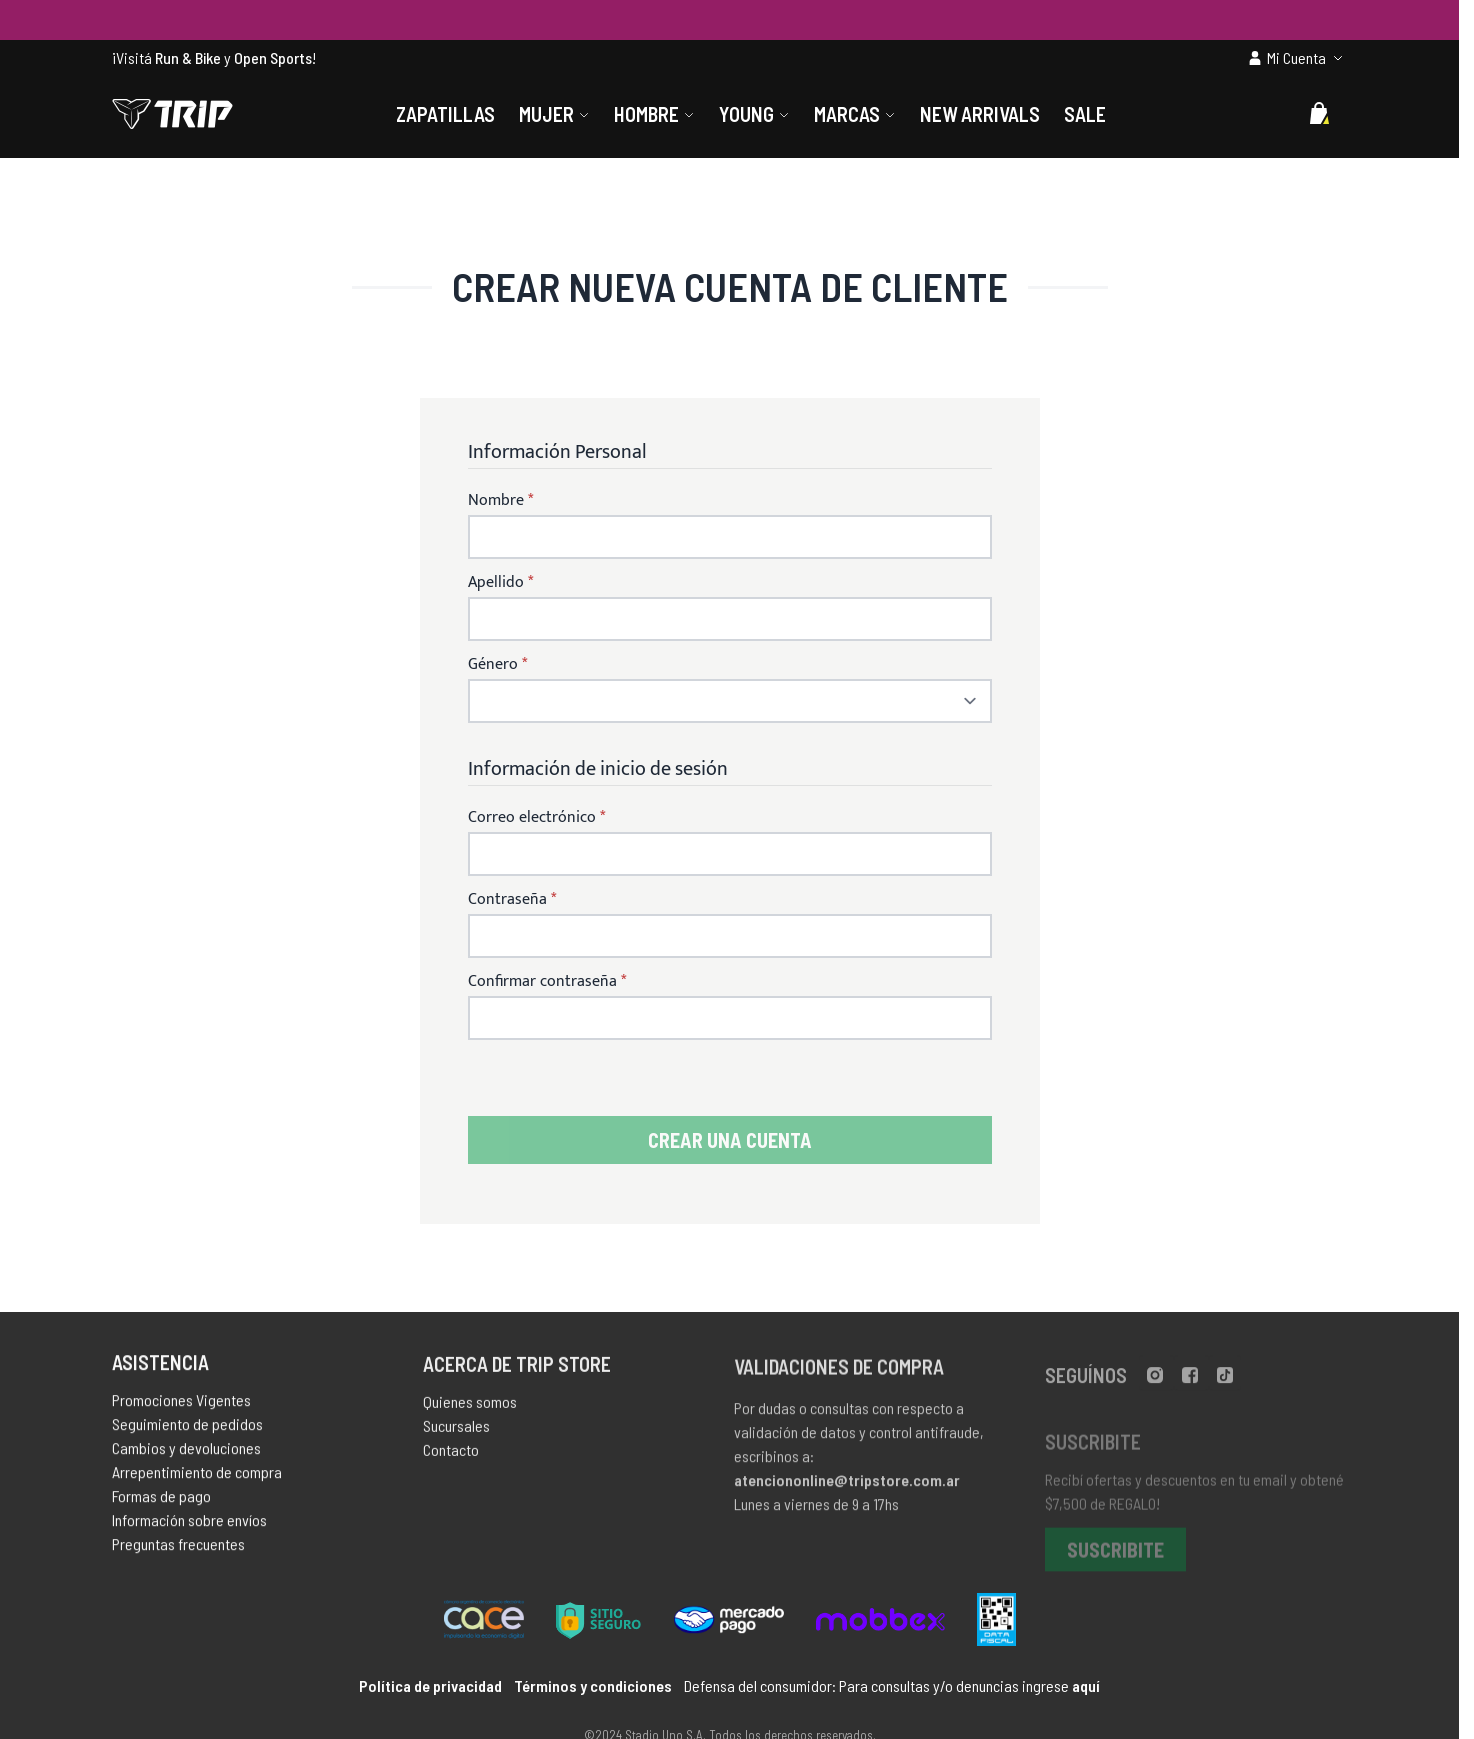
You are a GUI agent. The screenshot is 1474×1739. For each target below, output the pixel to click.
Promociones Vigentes (181, 1405)
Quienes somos (470, 1409)
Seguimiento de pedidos (187, 1429)
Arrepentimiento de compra (197, 1477)
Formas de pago (161, 1501)
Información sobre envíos (189, 1525)
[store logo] (172, 114)
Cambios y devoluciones (186, 1453)
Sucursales (456, 1433)
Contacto (451, 1457)
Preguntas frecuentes (178, 1549)
